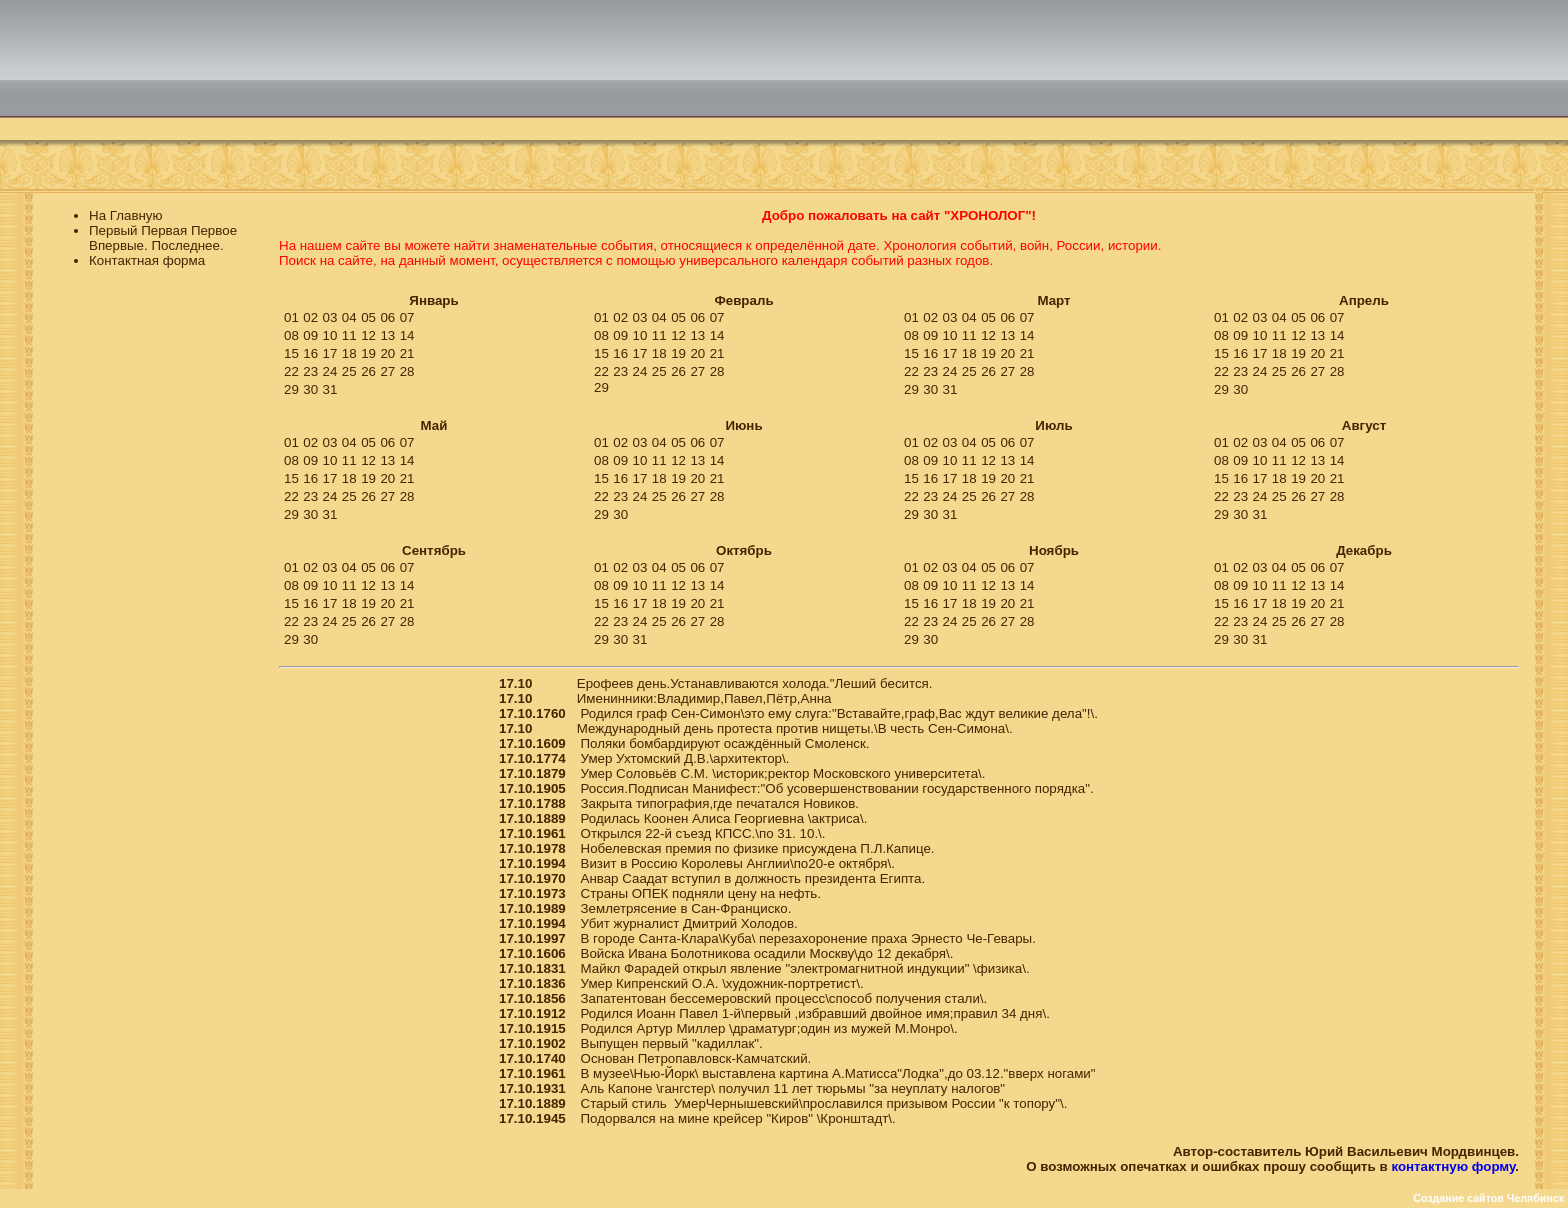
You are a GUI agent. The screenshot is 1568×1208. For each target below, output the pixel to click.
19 (368, 353)
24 (330, 371)
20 (387, 353)
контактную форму (1453, 1166)
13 (387, 335)
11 (349, 335)
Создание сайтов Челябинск (1488, 1198)
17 (330, 353)
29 (291, 389)
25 (349, 371)
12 (368, 335)
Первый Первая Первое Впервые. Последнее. (163, 238)
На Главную (126, 215)
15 (291, 353)
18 (349, 353)
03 (330, 317)
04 (349, 317)
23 (310, 371)
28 (407, 371)
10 (330, 335)
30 (310, 389)
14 (407, 335)
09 (310, 335)
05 (368, 317)
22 (291, 371)
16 (310, 353)
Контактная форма (147, 260)
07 (407, 317)
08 (291, 335)
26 (368, 371)
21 (407, 353)
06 (387, 317)
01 (291, 317)
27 (387, 371)
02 (310, 317)
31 (330, 389)
